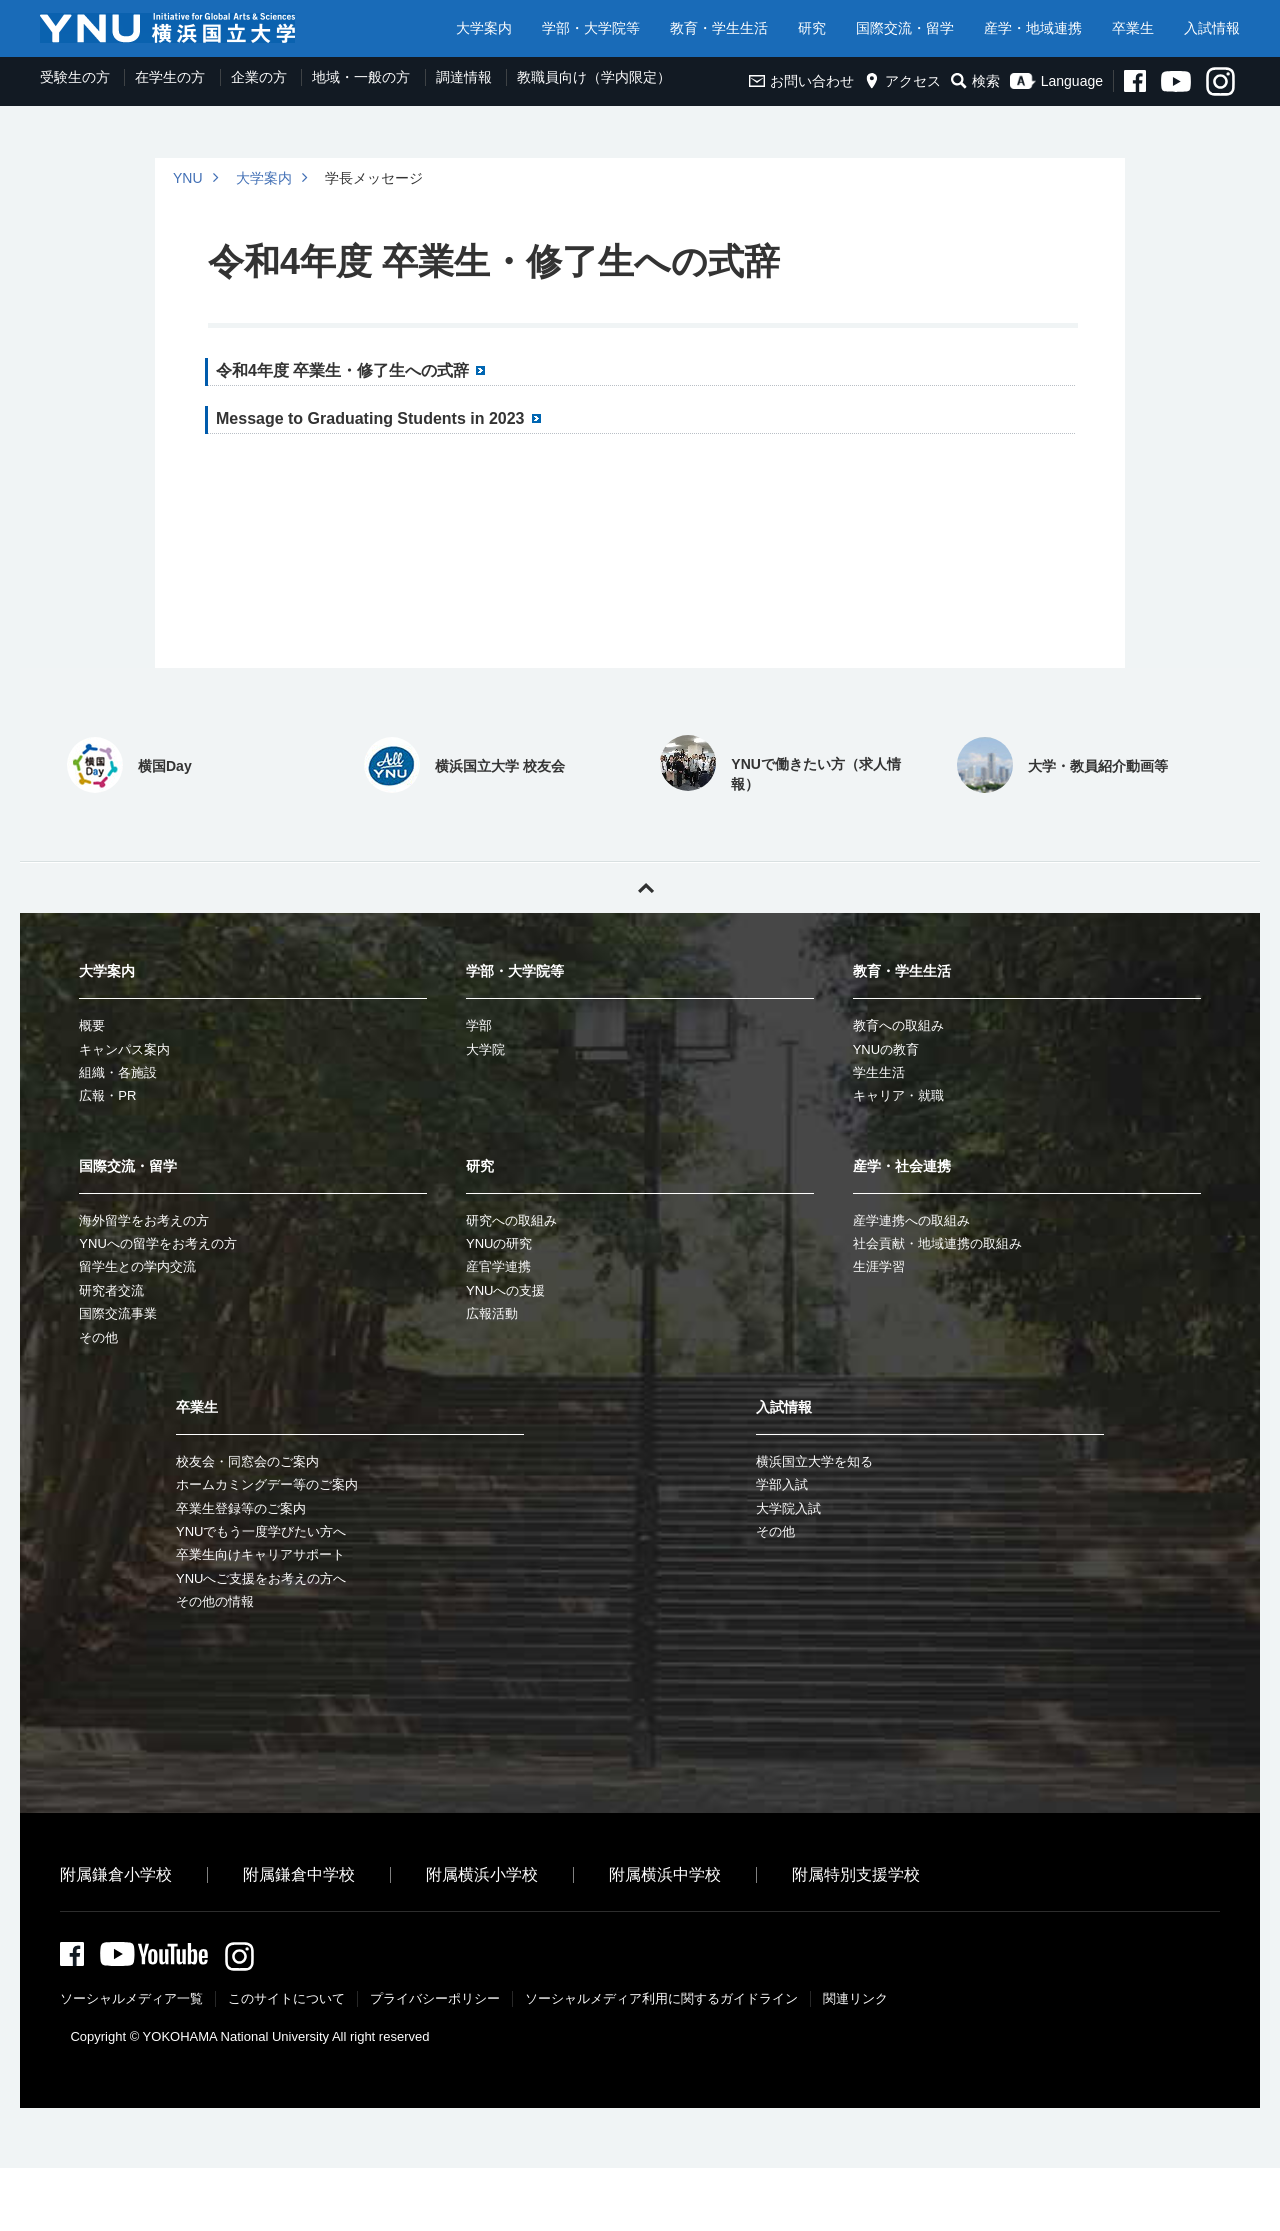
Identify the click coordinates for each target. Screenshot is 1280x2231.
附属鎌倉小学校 (116, 1874)
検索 (975, 81)
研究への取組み (511, 1220)
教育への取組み (898, 1025)
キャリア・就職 (898, 1095)
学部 (479, 1025)
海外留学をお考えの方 (144, 1220)
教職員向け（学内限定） (594, 77)
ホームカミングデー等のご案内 (267, 1484)
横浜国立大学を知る (814, 1461)
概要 (92, 1025)
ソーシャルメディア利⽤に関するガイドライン (661, 2001)
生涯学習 (879, 1266)
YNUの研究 (499, 1243)
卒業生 (1133, 28)
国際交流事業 (118, 1313)
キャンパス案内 (124, 1049)
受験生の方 (75, 77)
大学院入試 (788, 1508)
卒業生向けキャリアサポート (260, 1554)
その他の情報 (215, 1601)
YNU (188, 178)
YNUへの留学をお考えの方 (157, 1243)
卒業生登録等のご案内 (241, 1508)
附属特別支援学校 (856, 1874)
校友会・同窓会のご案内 (247, 1461)
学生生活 (879, 1072)
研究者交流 (111, 1290)
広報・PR (107, 1095)
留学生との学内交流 (137, 1266)
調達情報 (464, 77)
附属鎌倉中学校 (299, 1874)
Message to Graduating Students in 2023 (370, 418)
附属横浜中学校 (665, 1874)
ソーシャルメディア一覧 (131, 2001)
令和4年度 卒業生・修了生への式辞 (342, 370)
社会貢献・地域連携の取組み (937, 1243)
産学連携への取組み (911, 1220)
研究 (812, 28)
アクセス (902, 81)
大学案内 (484, 28)
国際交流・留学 (905, 28)
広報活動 (492, 1313)
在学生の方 (170, 77)
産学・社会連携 (902, 1166)
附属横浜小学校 (482, 1874)
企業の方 (259, 77)
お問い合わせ (801, 81)
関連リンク (855, 2001)
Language (1056, 81)
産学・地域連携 (1033, 28)
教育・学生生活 (719, 28)
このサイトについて (286, 2001)
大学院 (485, 1049)
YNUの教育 (886, 1049)
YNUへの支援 (505, 1290)
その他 (98, 1337)
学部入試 (782, 1484)
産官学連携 (498, 1266)
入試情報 (1212, 28)
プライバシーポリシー (435, 2001)
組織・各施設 (118, 1072)
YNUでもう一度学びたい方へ (261, 1531)
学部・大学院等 (591, 28)
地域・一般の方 (361, 77)
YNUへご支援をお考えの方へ (261, 1578)
